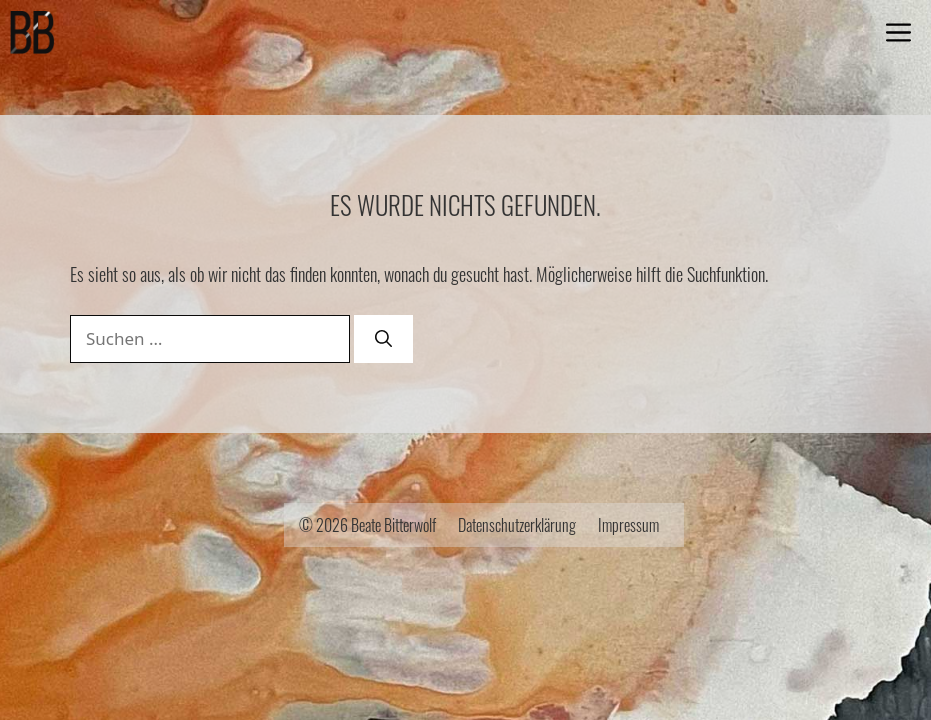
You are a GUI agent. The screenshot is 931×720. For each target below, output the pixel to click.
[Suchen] (383, 339)
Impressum (628, 525)
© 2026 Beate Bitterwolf (367, 525)
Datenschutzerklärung (517, 525)
